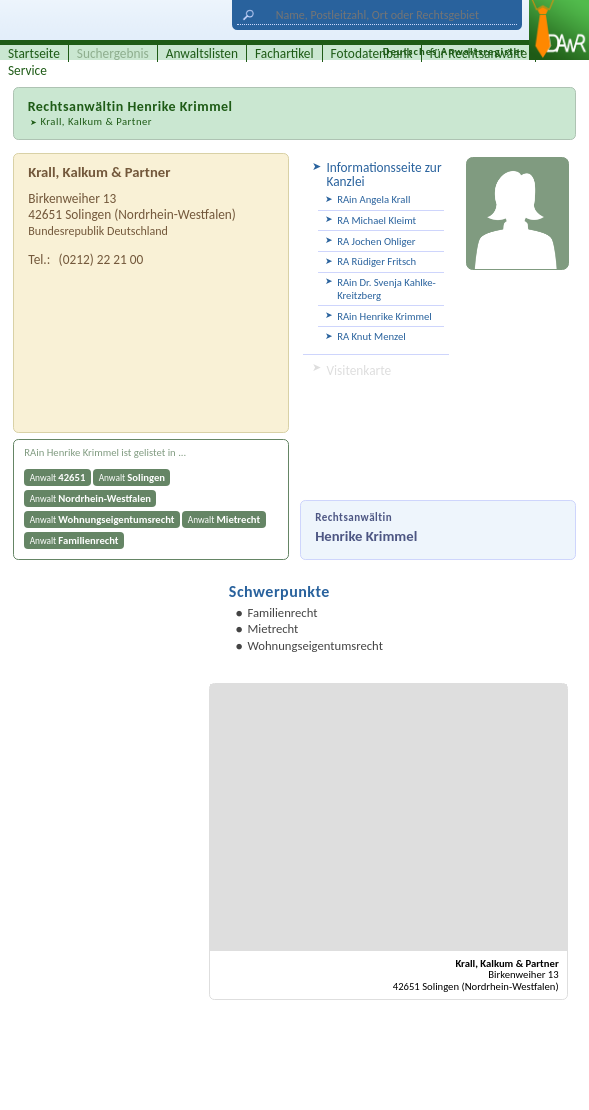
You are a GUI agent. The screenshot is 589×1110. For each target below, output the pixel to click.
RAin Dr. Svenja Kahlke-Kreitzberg (386, 289)
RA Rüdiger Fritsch (376, 261)
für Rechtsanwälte (479, 53)
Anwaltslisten (202, 53)
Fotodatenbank (372, 53)
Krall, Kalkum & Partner (96, 121)
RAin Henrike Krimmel (384, 316)
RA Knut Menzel (371, 336)
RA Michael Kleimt (376, 220)
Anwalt (58, 477)
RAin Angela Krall (373, 199)
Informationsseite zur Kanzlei (383, 174)
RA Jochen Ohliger (376, 241)
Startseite (34, 53)
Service (27, 70)
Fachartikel (284, 53)
